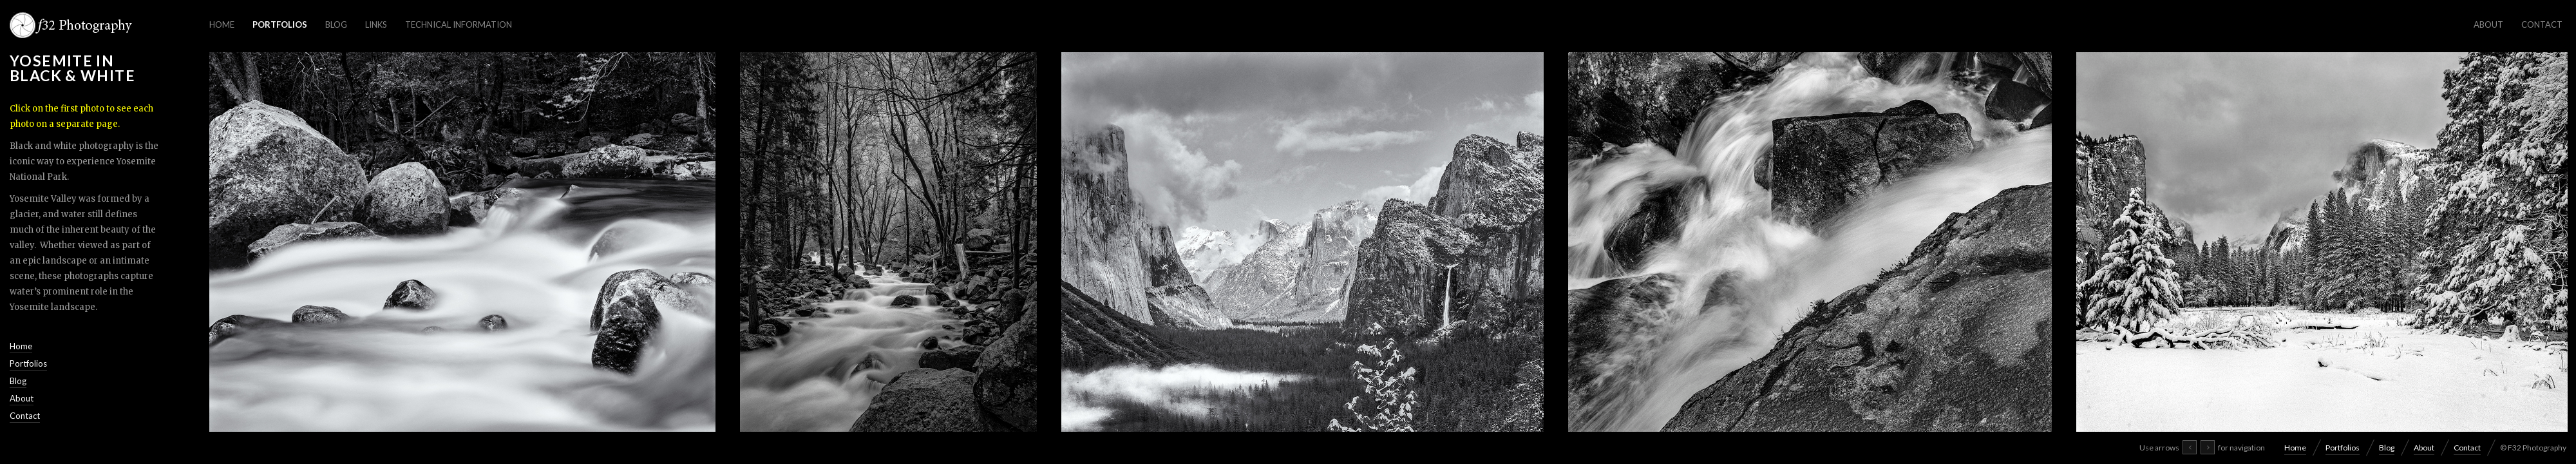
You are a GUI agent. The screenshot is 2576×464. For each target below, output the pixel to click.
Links (376, 24)
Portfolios (279, 24)
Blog (336, 24)
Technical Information (458, 24)
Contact (2541, 24)
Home (221, 24)
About (2488, 24)
